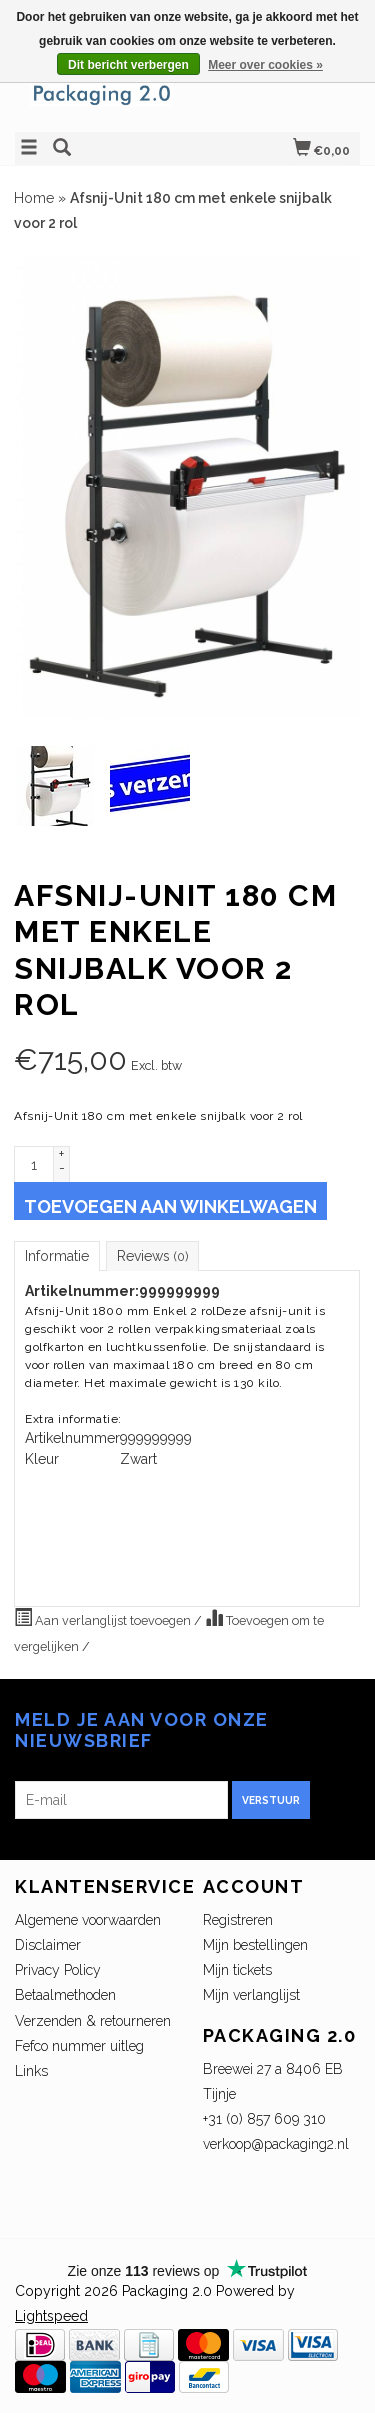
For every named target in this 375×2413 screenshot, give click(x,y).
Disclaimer (48, 1945)
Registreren (238, 1920)
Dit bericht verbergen (128, 65)
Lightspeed (51, 2316)
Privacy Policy (58, 1970)
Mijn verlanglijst (251, 1995)
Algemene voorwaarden (88, 1920)
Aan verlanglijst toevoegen (104, 1618)
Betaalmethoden (65, 1995)
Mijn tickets (237, 1970)
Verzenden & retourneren (93, 2021)
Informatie (57, 1256)
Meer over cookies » (265, 65)
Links (31, 2071)
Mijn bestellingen (255, 1945)
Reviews (152, 1256)
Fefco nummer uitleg (79, 2046)
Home (34, 198)
